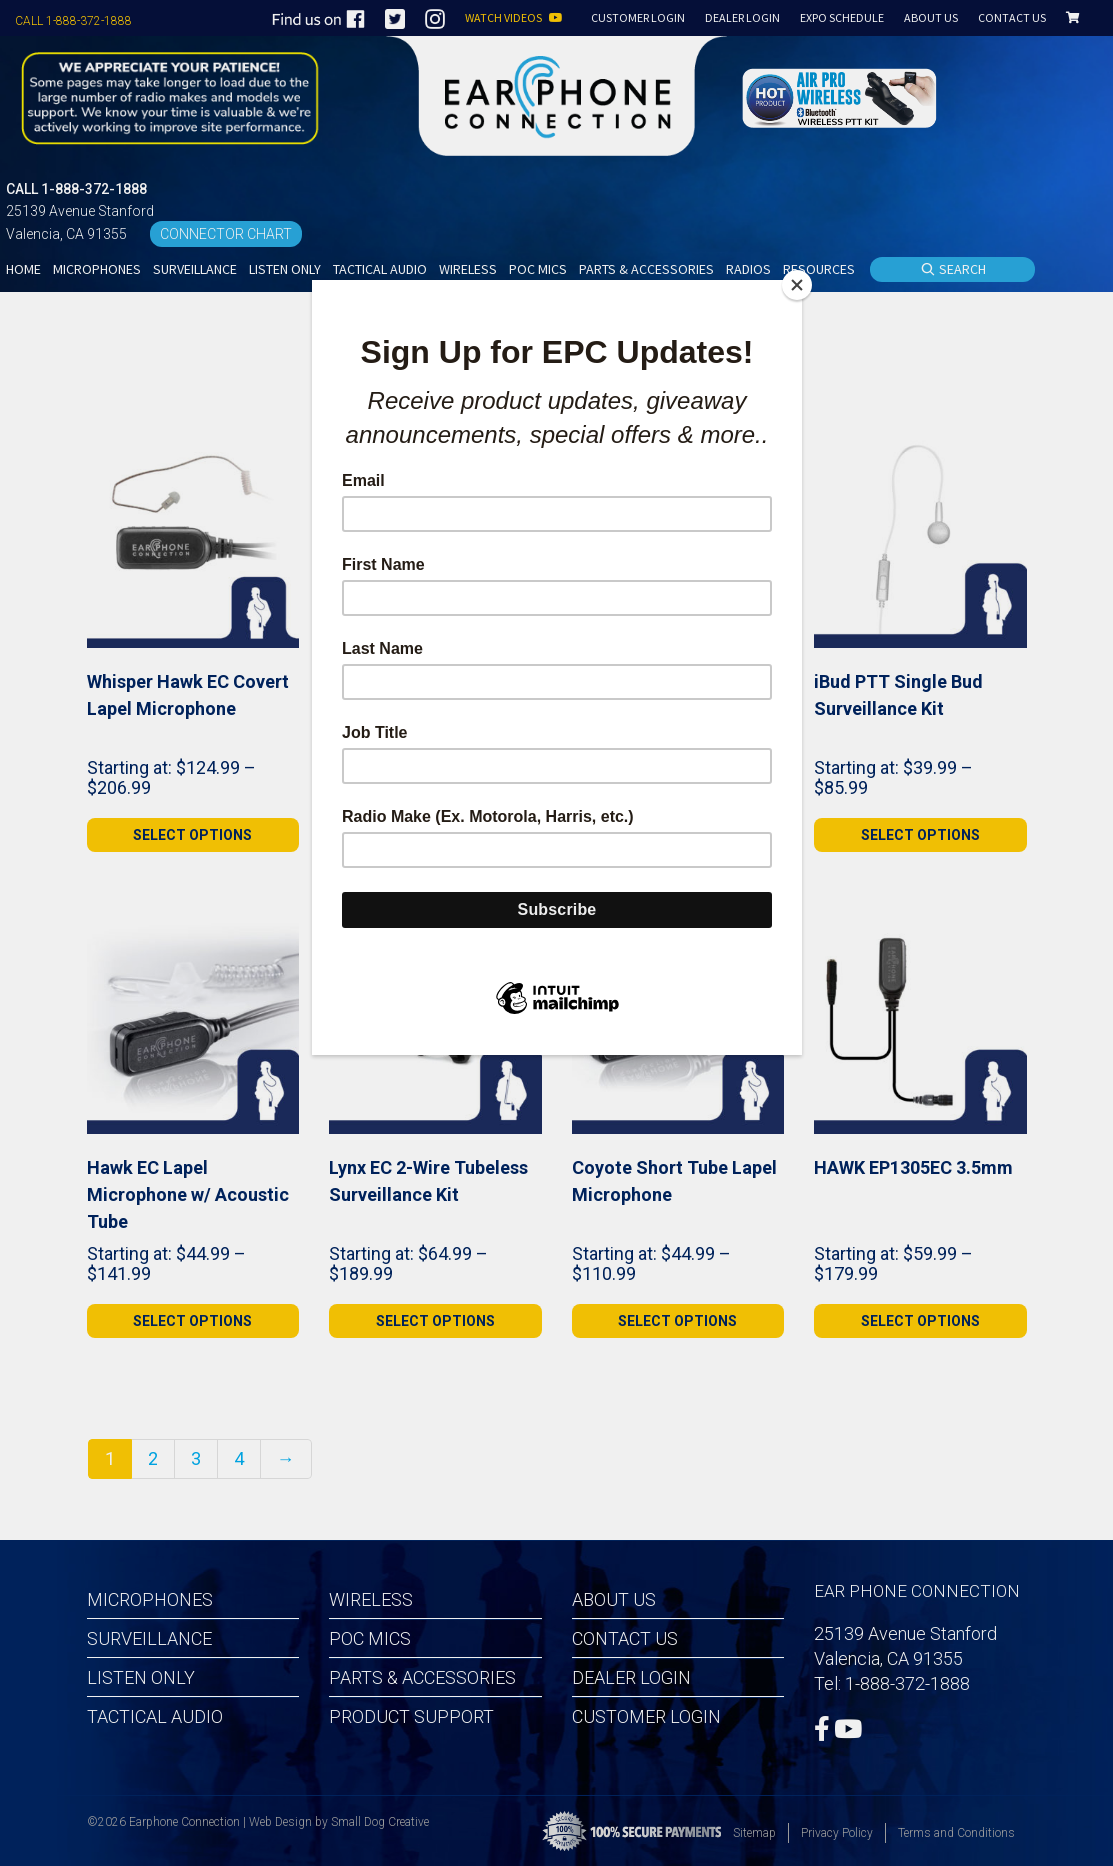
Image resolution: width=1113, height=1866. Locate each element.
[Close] (797, 285)
